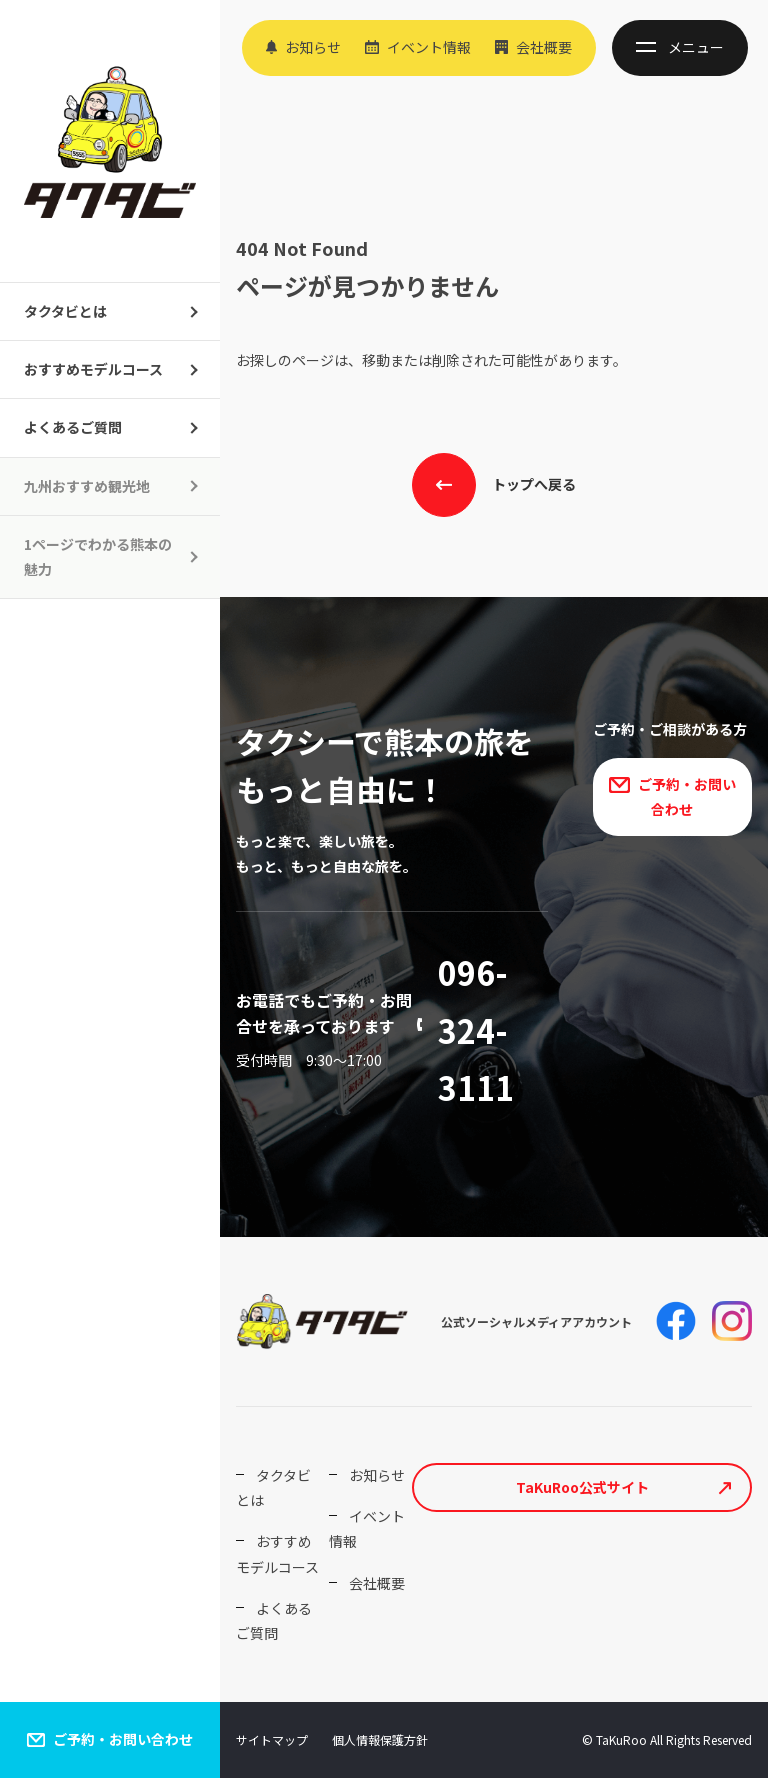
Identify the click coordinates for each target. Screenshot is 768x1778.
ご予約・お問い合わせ (123, 1739)
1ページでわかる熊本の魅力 (98, 556)
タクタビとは (65, 311)
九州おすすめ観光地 (87, 486)
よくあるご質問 (73, 427)
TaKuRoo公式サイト (582, 1487)
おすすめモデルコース (93, 369)
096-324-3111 (476, 1029)
